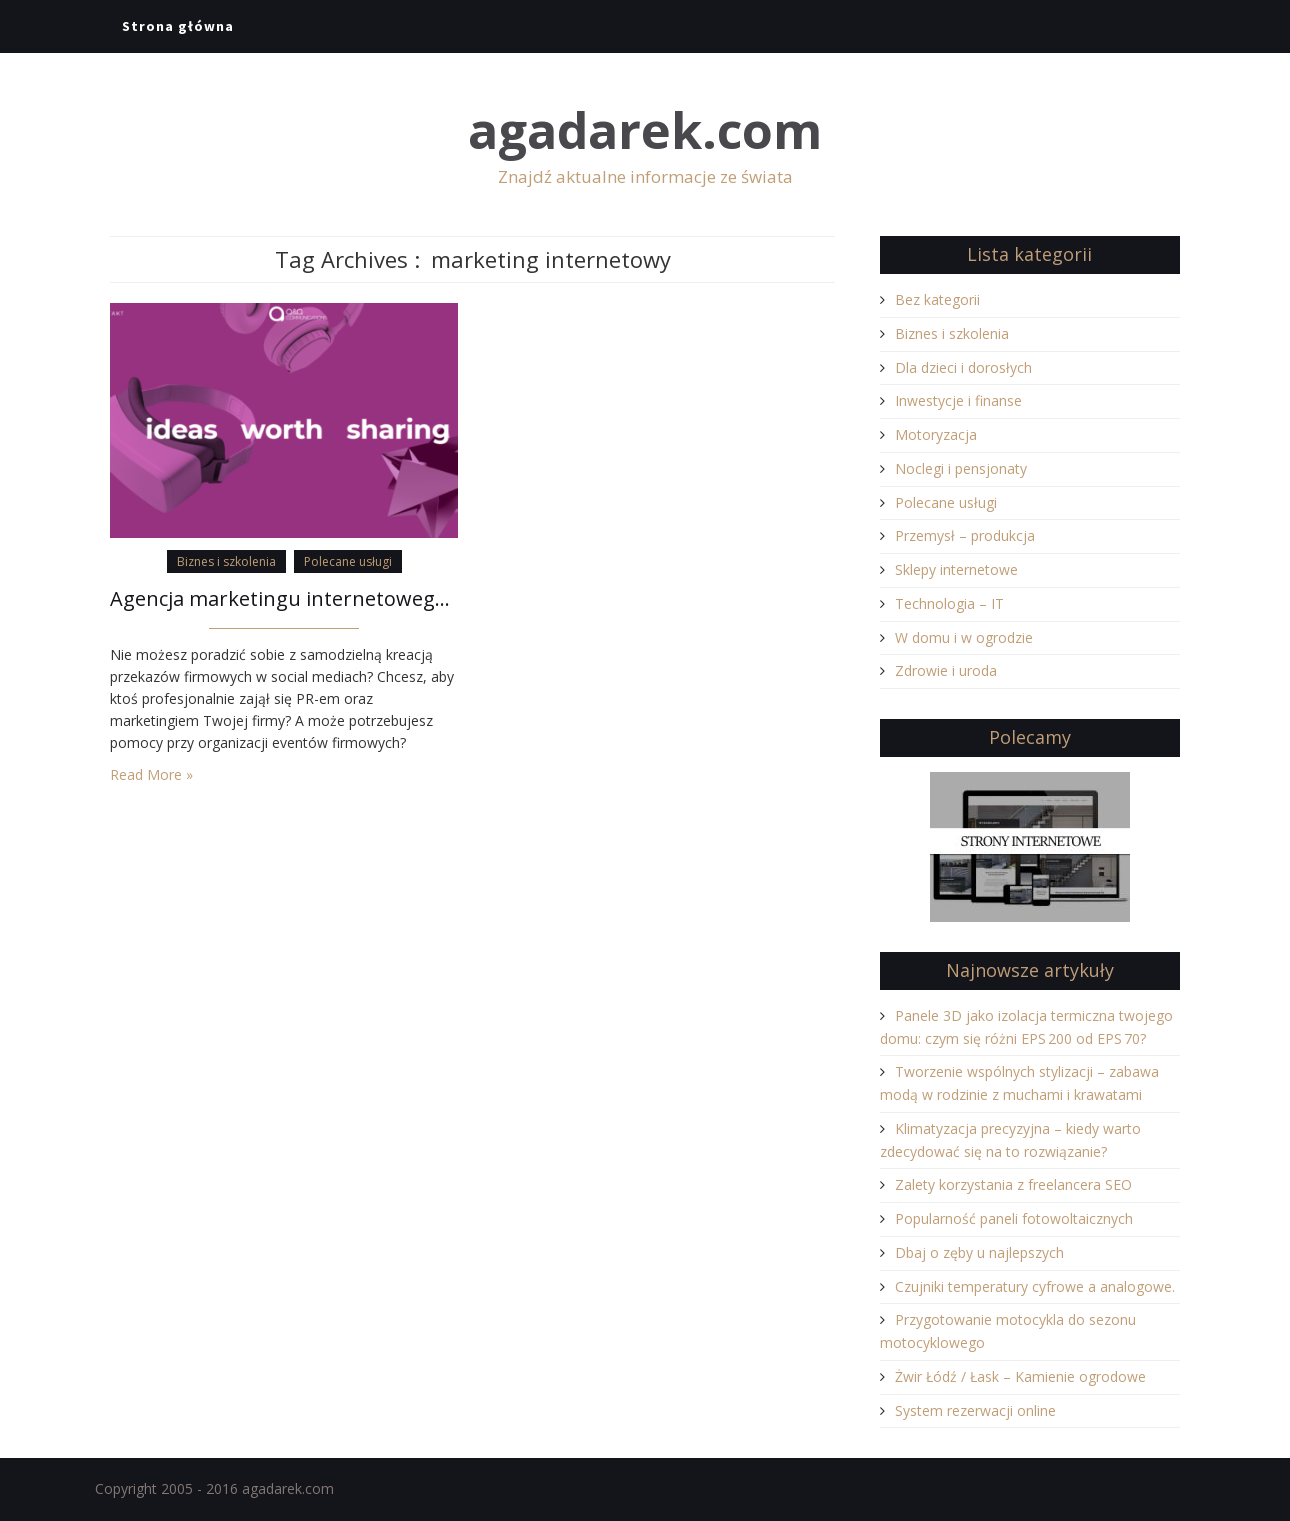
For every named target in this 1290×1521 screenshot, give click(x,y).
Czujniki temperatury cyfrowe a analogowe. (1035, 1286)
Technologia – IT (949, 603)
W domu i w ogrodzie (964, 637)
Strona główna (178, 26)
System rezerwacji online (975, 1410)
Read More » (151, 774)
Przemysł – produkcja (965, 535)
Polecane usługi (348, 561)
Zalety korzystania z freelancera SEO (1013, 1184)
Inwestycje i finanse (958, 400)
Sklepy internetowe (956, 569)
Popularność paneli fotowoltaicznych (1014, 1218)
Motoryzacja (936, 434)
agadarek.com (645, 130)
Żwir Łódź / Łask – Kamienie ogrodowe (1020, 1376)
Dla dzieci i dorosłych (963, 367)
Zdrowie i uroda (946, 670)
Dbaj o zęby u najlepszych (979, 1252)
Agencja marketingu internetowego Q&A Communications (284, 598)
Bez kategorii (937, 299)
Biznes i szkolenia (226, 561)
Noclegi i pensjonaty (961, 468)
